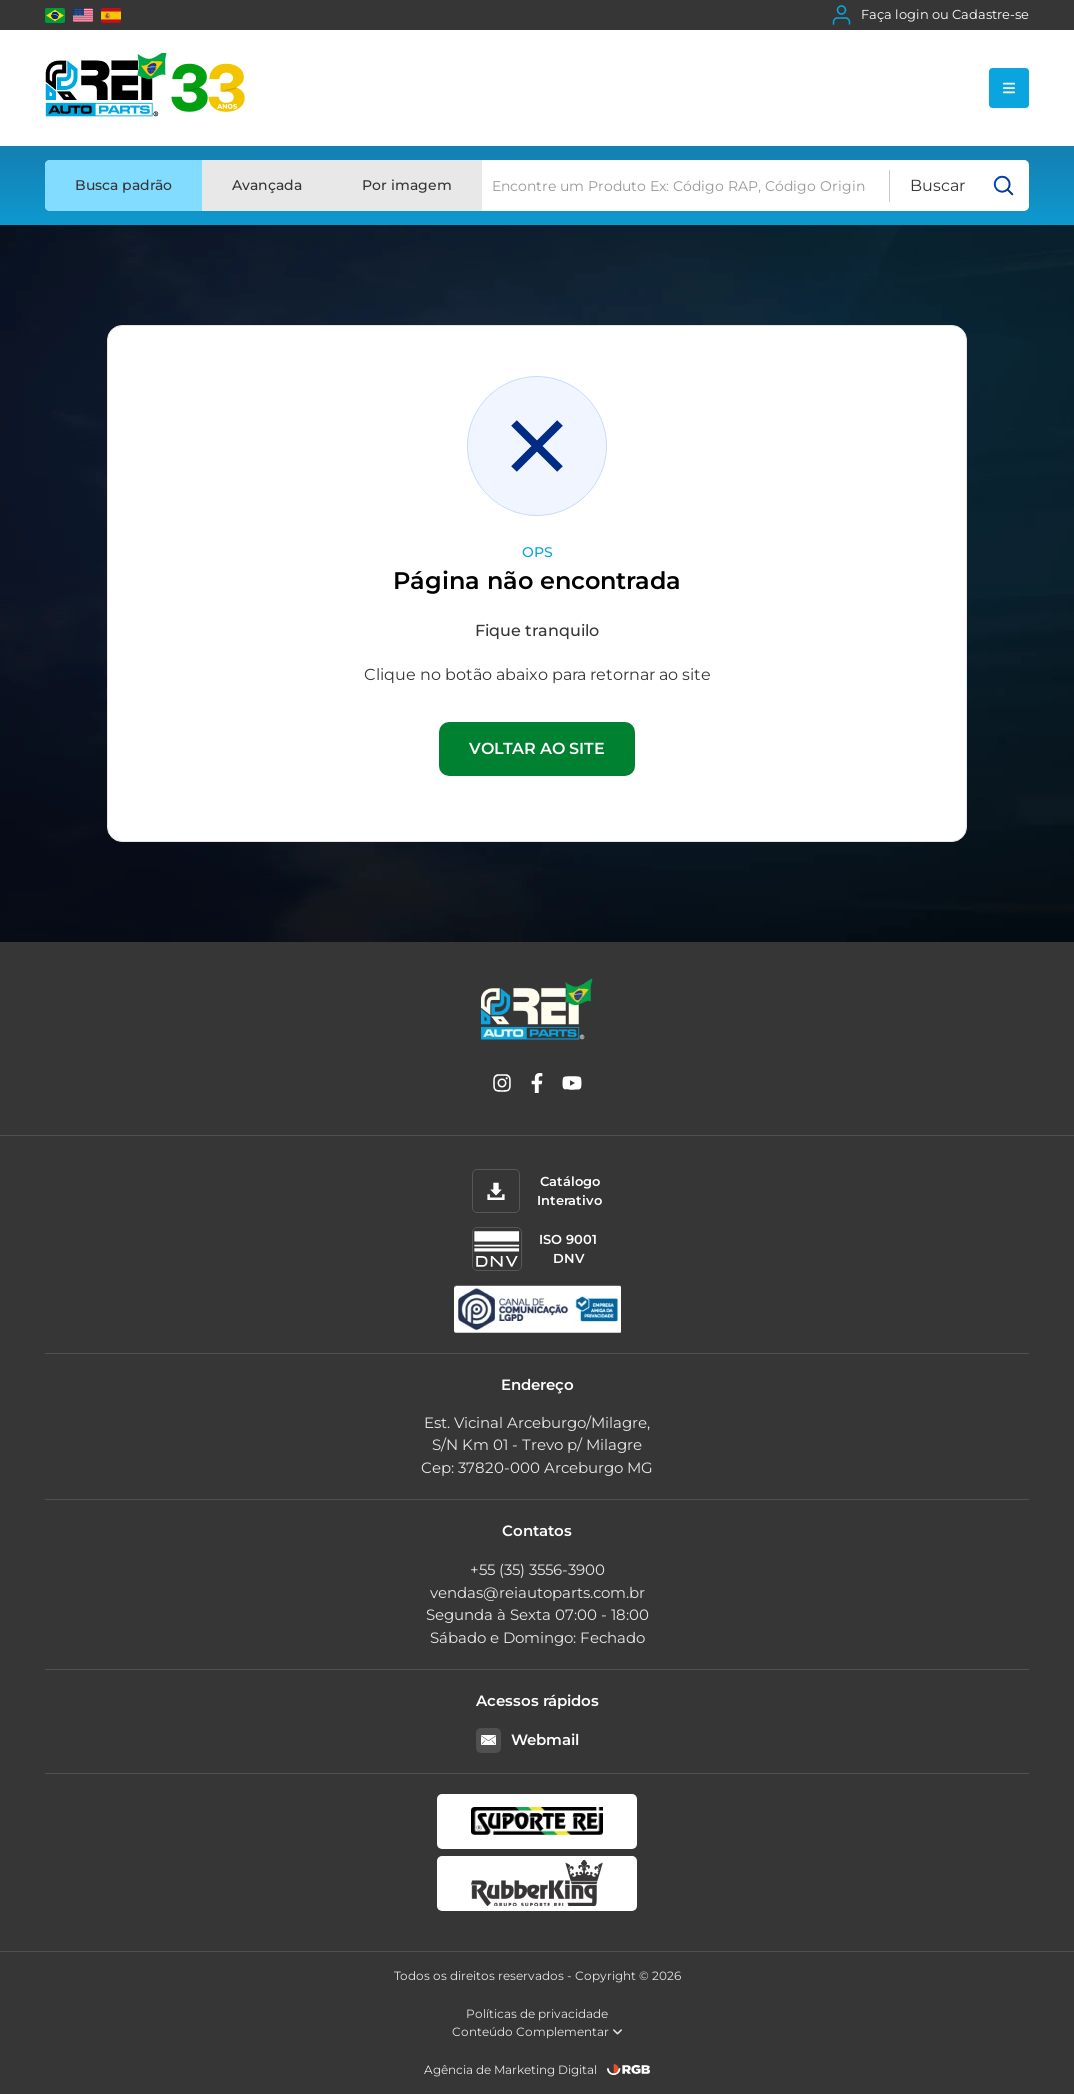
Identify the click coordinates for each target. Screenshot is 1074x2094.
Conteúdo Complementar (537, 2031)
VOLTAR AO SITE (537, 748)
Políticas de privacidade (537, 2013)
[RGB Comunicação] (629, 2069)
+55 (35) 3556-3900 (537, 1569)
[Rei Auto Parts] (145, 88)
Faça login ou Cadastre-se (930, 15)
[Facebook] (537, 1086)
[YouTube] (572, 1086)
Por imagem (407, 185)
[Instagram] (502, 1086)
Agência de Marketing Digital (510, 2069)
